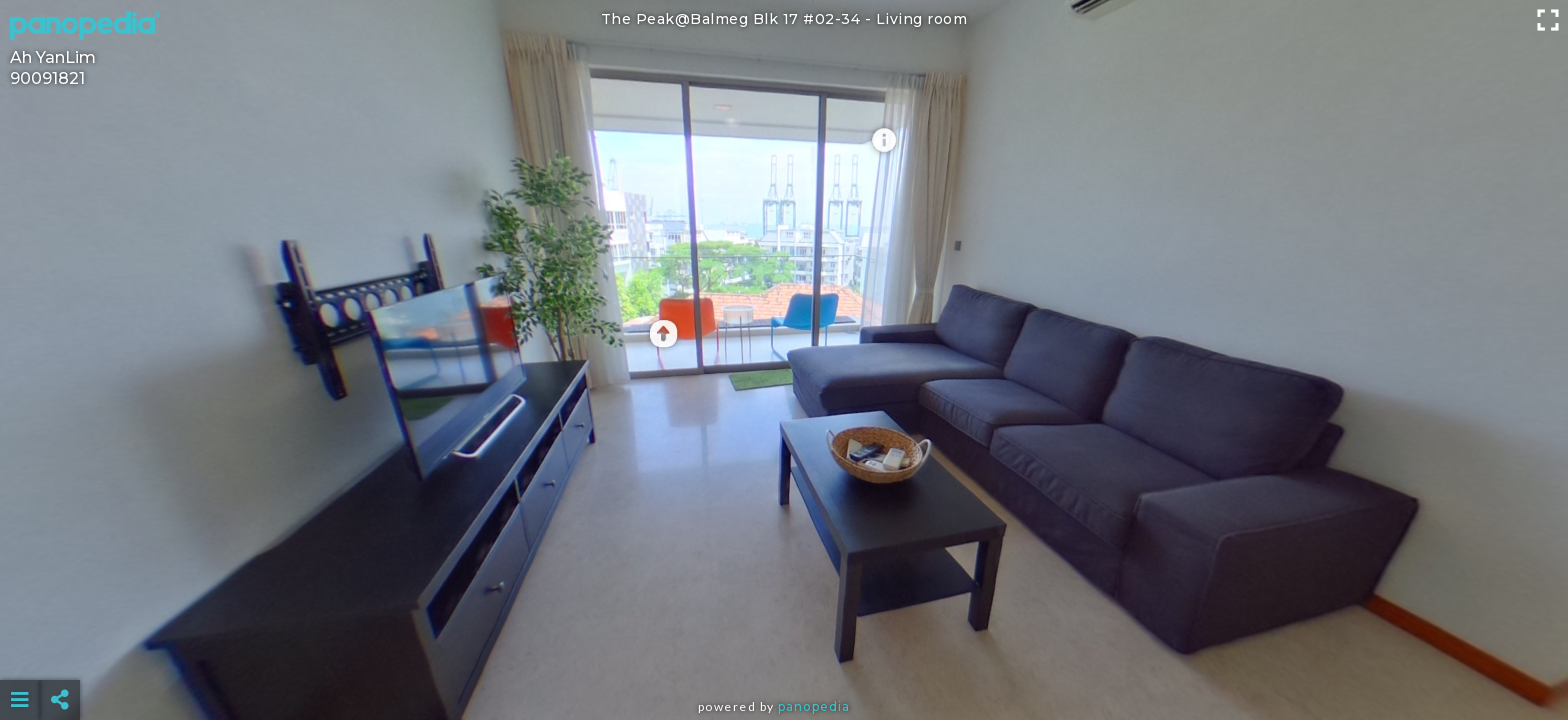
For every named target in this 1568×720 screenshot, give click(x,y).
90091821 (47, 78)
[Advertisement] (784, 650)
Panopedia (814, 706)
